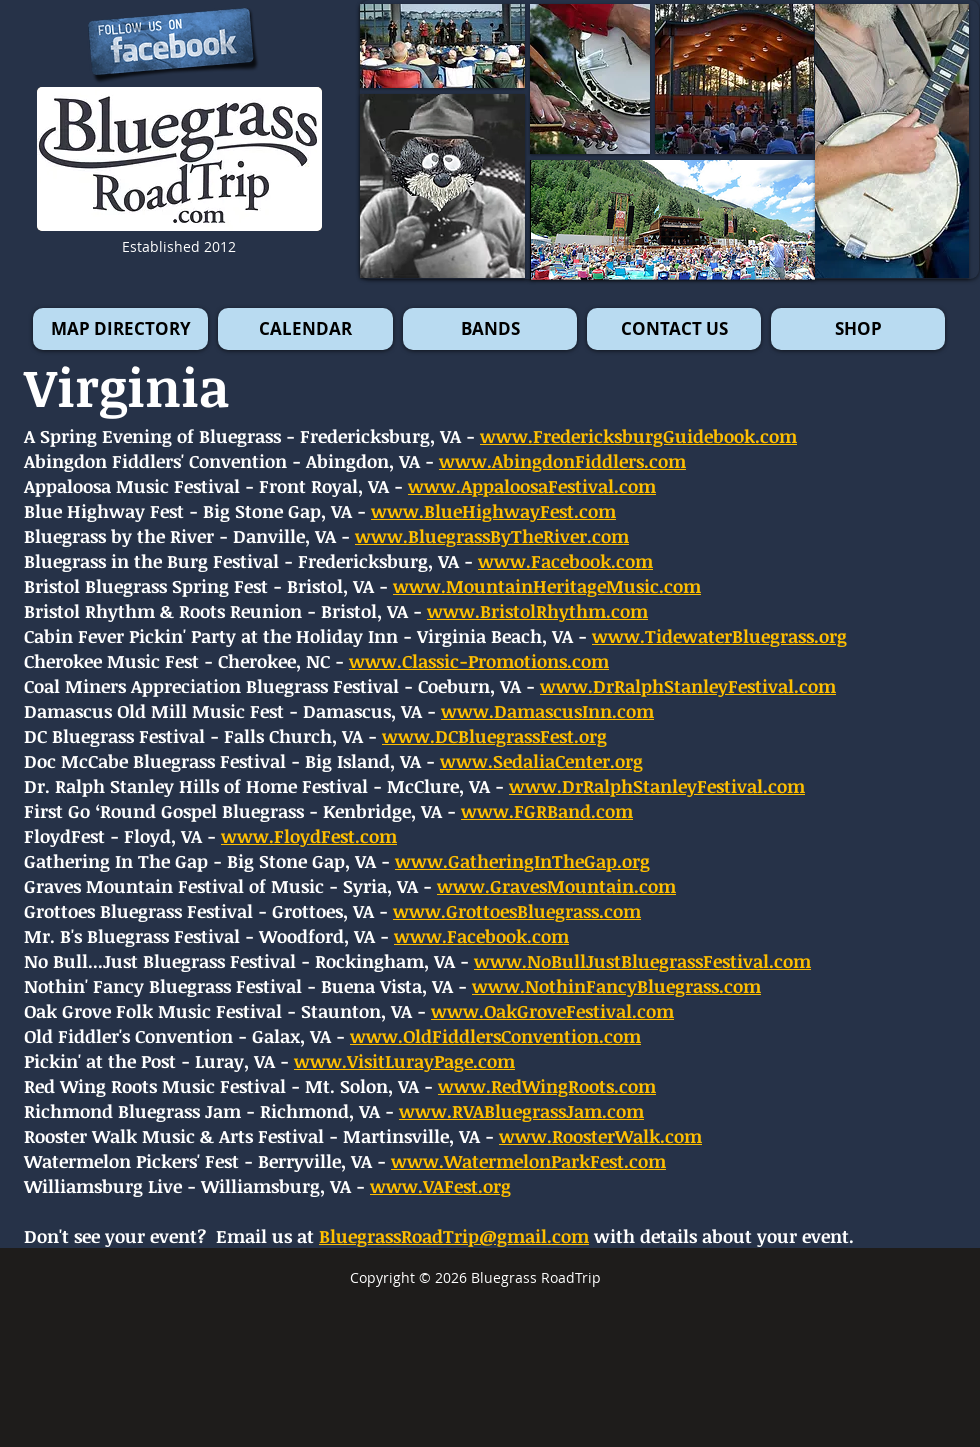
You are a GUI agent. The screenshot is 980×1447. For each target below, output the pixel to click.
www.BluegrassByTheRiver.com (492, 536)
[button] (892, 141)
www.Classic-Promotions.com (479, 661)
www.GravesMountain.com (556, 886)
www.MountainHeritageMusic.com (547, 586)
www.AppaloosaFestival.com (532, 486)
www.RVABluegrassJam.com (521, 1111)
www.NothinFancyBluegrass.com (616, 986)
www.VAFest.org (440, 1186)
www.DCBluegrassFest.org (494, 736)
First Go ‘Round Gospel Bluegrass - (171, 811)
